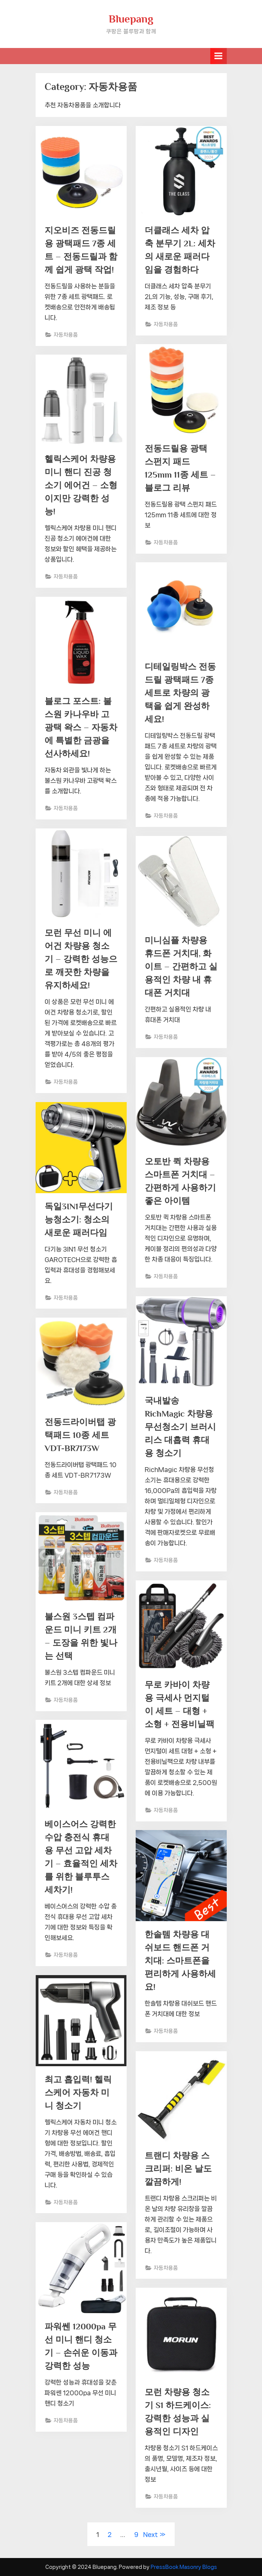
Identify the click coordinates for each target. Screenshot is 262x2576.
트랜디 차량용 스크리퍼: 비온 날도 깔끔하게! (178, 2169)
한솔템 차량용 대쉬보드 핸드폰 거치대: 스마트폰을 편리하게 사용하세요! (180, 1960)
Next (150, 2534)
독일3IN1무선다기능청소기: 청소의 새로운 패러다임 (79, 1219)
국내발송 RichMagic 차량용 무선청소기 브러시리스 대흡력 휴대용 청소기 (180, 1427)
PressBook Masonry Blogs (184, 2567)
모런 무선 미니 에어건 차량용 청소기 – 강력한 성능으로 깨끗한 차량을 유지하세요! (81, 959)
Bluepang (131, 19)
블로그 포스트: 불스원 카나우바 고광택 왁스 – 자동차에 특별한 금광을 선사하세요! (81, 727)
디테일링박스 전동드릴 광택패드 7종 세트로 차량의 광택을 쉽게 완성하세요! (180, 693)
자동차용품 (66, 334)
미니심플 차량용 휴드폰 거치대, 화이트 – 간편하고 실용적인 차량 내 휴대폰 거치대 (181, 966)
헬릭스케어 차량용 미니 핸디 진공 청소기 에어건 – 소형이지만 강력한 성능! (81, 485)
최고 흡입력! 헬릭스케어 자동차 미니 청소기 (78, 2092)
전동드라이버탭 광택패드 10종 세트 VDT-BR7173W (80, 1435)
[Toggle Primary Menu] (218, 56)
